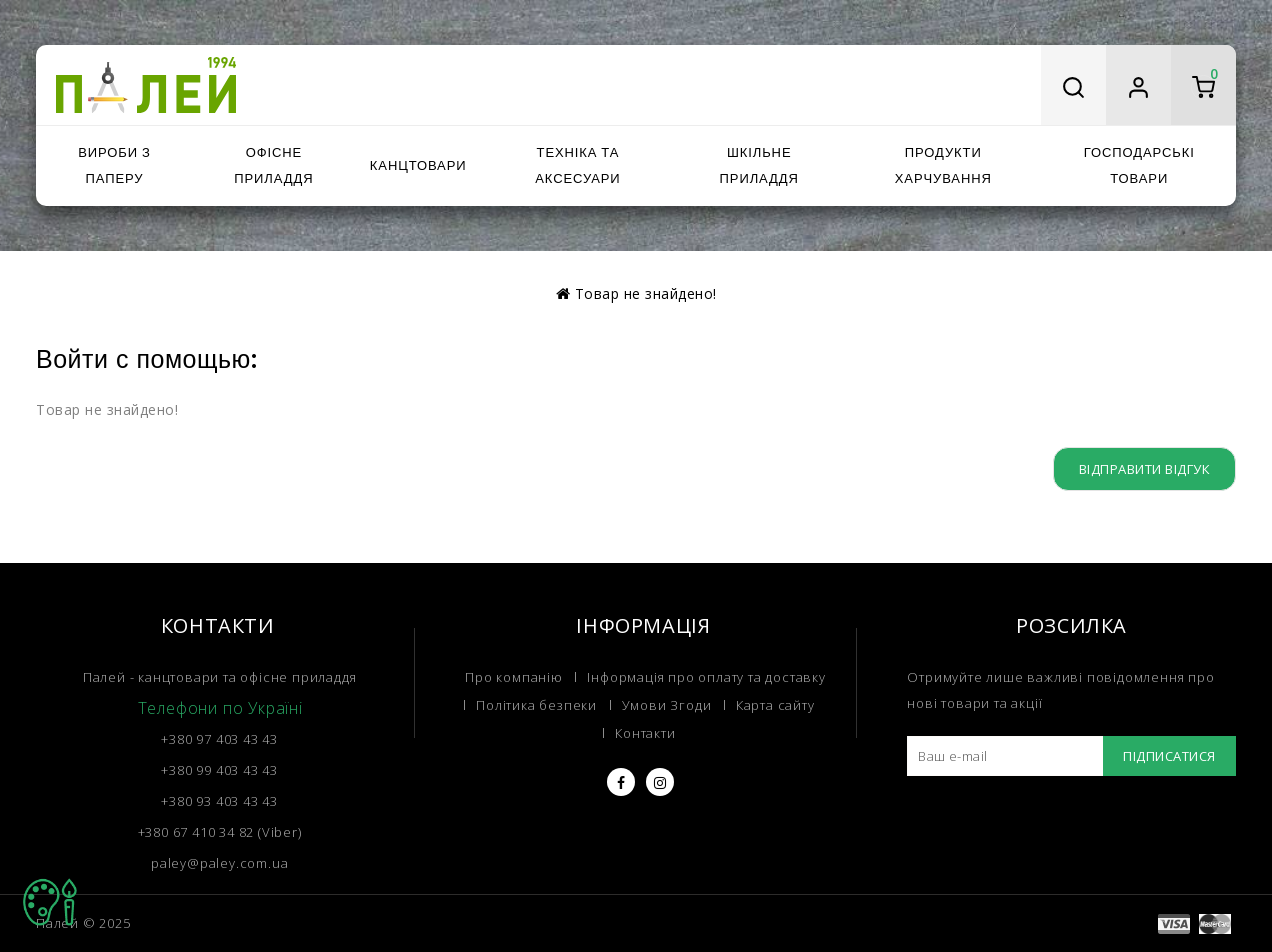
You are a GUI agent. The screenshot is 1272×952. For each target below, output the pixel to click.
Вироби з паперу (114, 165)
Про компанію (514, 677)
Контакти (645, 733)
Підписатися (1169, 756)
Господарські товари (1139, 165)
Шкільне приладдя (759, 165)
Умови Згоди (667, 705)
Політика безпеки (536, 705)
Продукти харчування (943, 165)
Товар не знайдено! (646, 293)
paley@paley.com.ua (219, 863)
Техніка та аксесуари (577, 165)
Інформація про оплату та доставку (706, 677)
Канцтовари (418, 165)
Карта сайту (775, 705)
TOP (50, 902)
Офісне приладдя (273, 165)
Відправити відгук (1145, 469)
